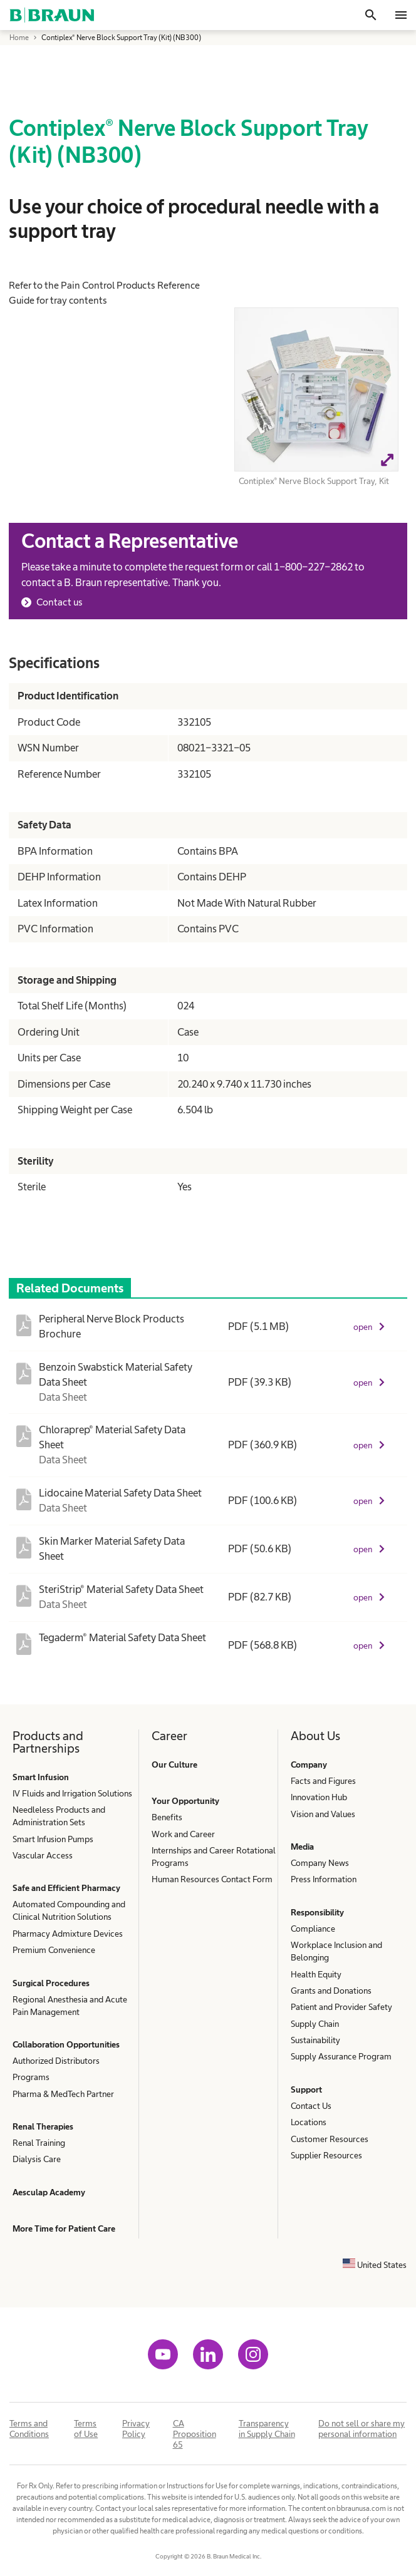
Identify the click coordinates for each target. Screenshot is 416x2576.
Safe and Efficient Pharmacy (66, 1888)
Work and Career (183, 1834)
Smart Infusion (41, 1777)
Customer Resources (329, 2139)
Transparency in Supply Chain (267, 2428)
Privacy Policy (136, 2428)
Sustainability (315, 2040)
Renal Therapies (43, 2126)
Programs (31, 2077)
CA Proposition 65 (194, 2434)
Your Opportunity (185, 1801)
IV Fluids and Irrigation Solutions (72, 1793)
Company (309, 1764)
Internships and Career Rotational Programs (214, 1856)
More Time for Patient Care (64, 2228)
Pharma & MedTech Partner (63, 2094)
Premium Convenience (54, 1950)
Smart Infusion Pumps (53, 1839)
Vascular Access (43, 1855)
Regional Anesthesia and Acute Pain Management (70, 2005)
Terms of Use (86, 2428)
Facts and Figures (323, 1781)
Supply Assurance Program (341, 2056)
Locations (308, 2122)
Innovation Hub (319, 1797)
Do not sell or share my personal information (361, 2428)
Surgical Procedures (51, 1983)
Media (302, 1847)
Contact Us (311, 2106)
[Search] (370, 15)
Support (306, 2089)
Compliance (313, 1929)
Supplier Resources (326, 2155)
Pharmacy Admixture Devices (68, 1934)
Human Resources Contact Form (212, 1879)
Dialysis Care (37, 2159)
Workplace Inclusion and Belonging (336, 1951)
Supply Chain (315, 2024)
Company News (320, 1863)
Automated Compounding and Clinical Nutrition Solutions (69, 1910)
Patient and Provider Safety (341, 2007)
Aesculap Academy (49, 2192)
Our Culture (174, 1764)
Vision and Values (323, 1814)
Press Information (323, 1879)
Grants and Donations (331, 1991)
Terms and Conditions (29, 2428)
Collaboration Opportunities (66, 2044)
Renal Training (39, 2143)
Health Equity (316, 1974)
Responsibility (317, 1912)
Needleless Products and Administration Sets (59, 1816)
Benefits (167, 1817)
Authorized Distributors (56, 2061)
